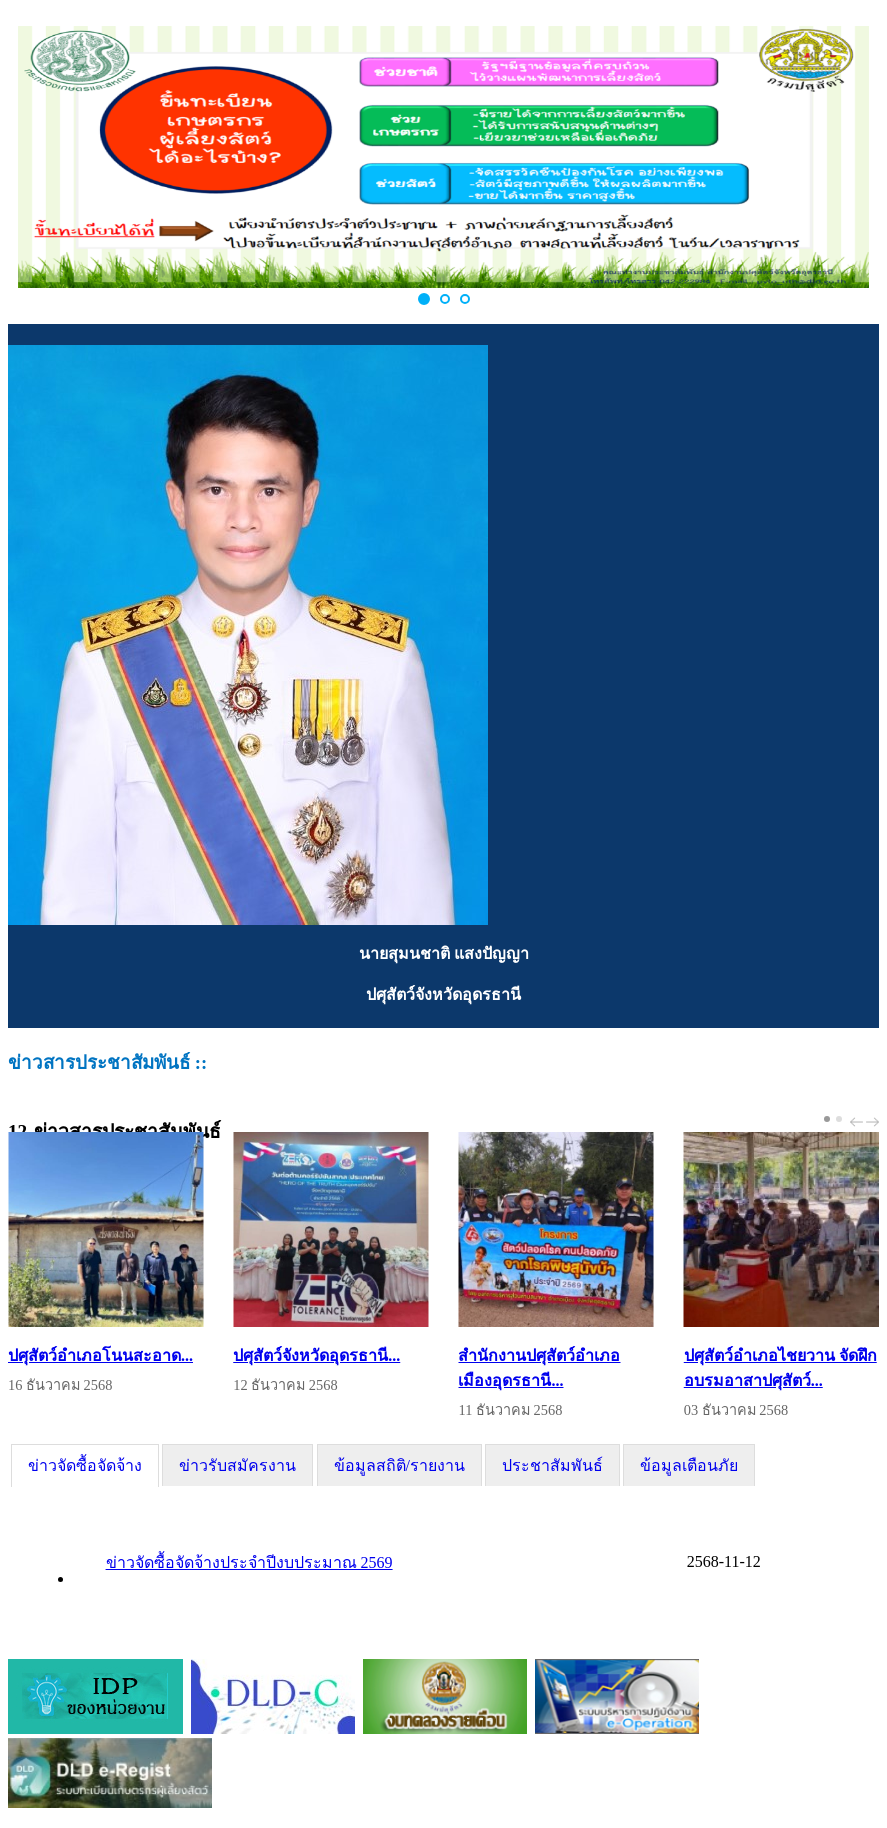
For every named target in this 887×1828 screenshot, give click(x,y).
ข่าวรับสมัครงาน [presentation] (237, 1465)
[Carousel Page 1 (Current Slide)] (827, 1119)
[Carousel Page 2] (839, 1119)
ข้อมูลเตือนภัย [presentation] (689, 1465)
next (875, 1122)
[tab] (85, 1465)
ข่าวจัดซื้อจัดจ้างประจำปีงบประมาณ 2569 (249, 1562)
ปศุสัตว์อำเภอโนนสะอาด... (100, 1355)
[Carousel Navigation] (862, 1122)
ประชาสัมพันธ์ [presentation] (552, 1465)
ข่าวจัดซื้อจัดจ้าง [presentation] (85, 1465)
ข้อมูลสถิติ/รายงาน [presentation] (399, 1465)
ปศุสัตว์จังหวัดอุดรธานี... (316, 1355)
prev (859, 1122)
